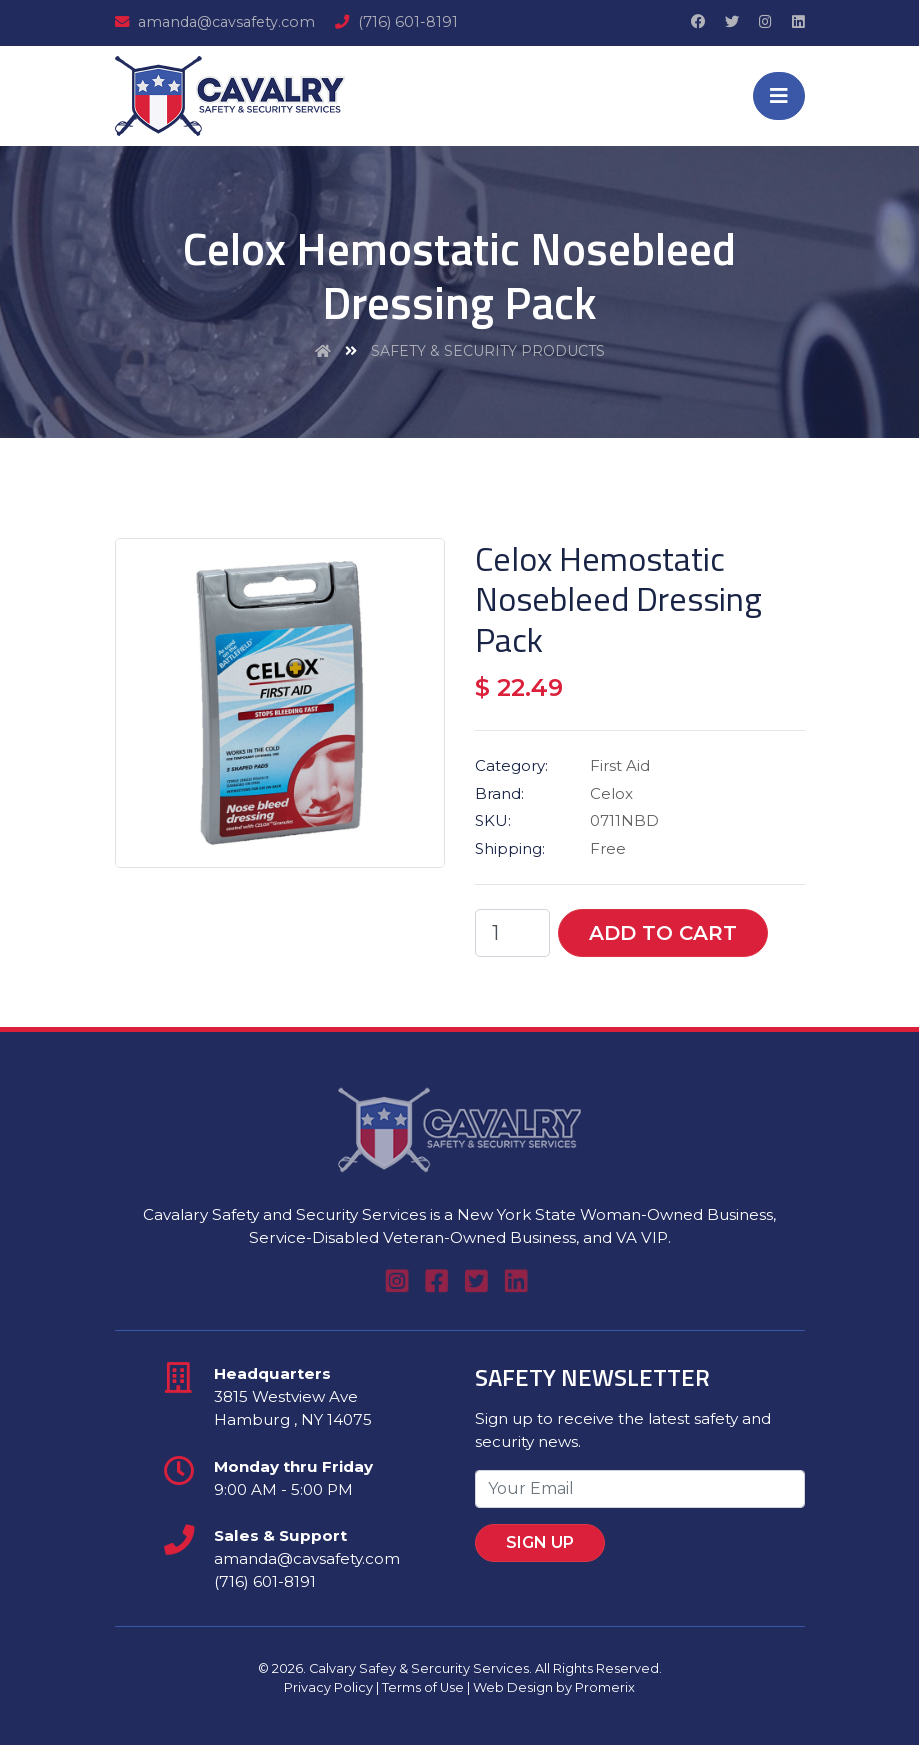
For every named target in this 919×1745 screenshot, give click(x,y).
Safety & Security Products (488, 351)
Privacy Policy (328, 1687)
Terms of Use (423, 1687)
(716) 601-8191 (396, 22)
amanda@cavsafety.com (215, 22)
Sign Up (569, 1534)
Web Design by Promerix (554, 1687)
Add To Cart (663, 933)
